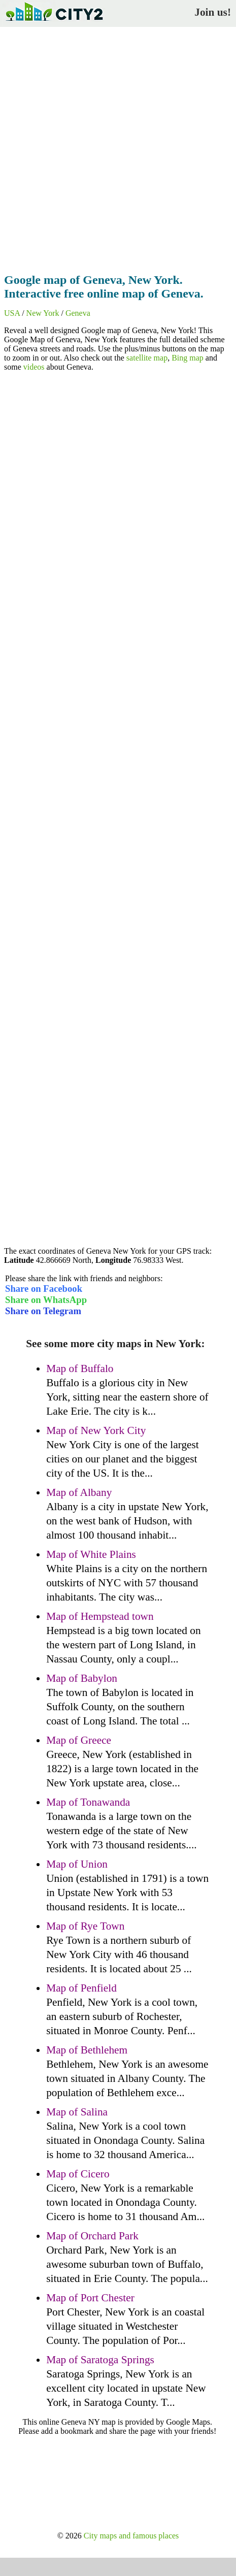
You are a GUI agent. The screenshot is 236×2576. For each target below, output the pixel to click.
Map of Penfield (81, 1988)
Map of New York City (96, 1430)
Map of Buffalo (79, 1368)
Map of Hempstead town (99, 1616)
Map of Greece (78, 1740)
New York (42, 313)
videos (34, 367)
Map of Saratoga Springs (100, 2360)
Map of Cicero (77, 2174)
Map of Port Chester (90, 2298)
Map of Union (77, 1864)
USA (12, 313)
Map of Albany (79, 1492)
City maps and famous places (131, 2535)
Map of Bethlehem (86, 2050)
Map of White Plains (91, 1554)
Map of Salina (77, 2112)
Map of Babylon (81, 1678)
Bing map (188, 357)
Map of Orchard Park (92, 2236)
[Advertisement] (118, 147)
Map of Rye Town (85, 1926)
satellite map (146, 357)
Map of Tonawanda (88, 1802)
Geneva (77, 313)
